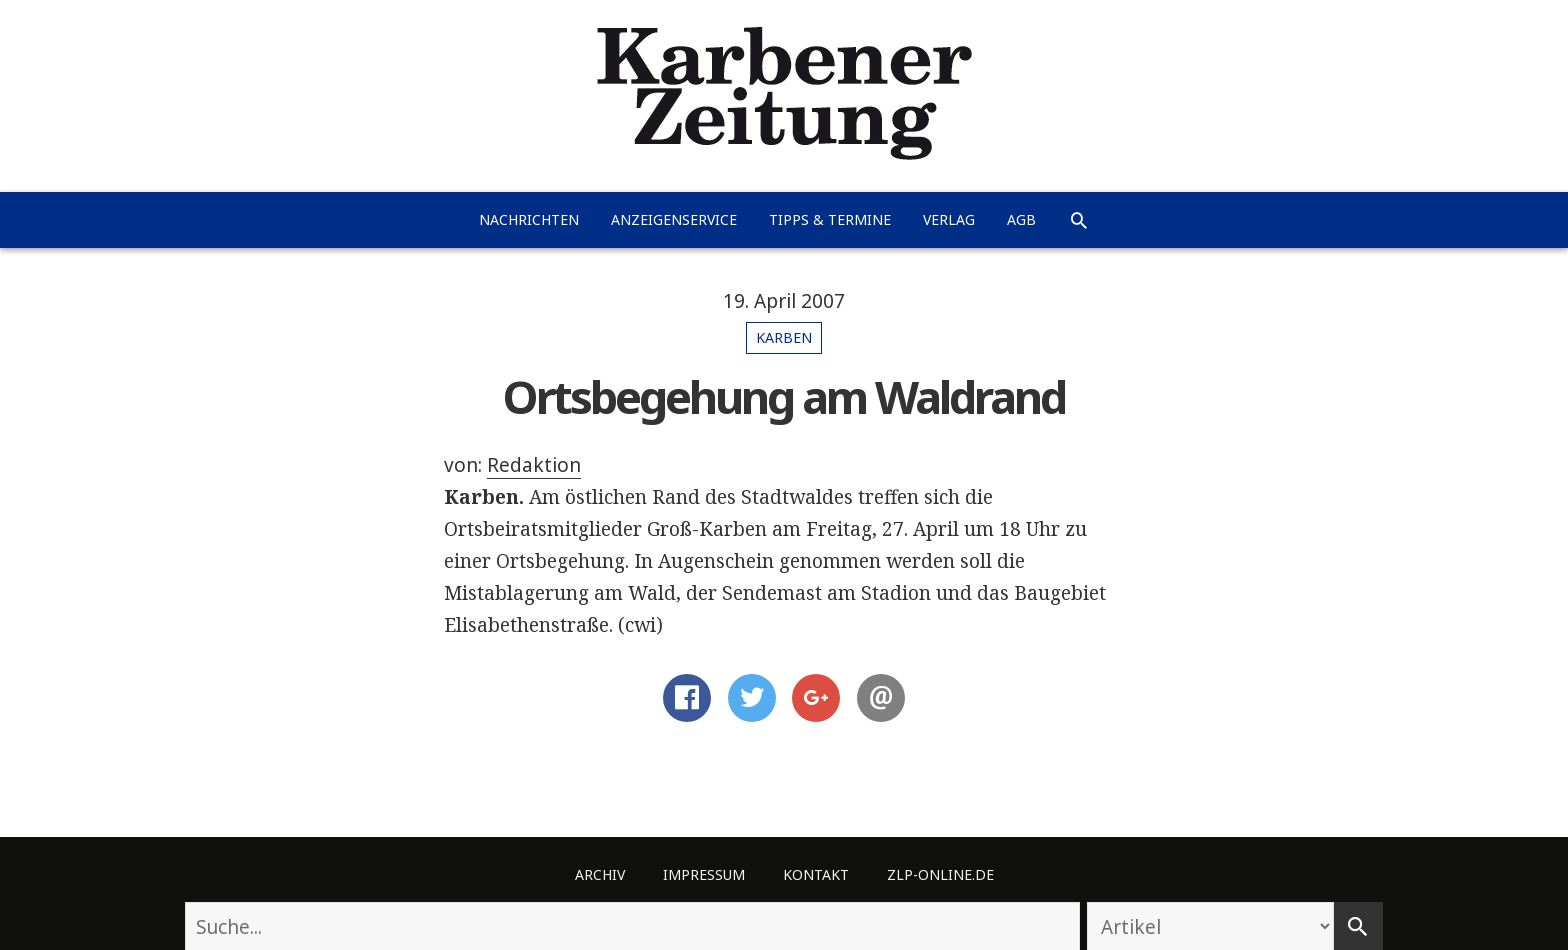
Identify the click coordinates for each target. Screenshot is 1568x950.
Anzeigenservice (674, 219)
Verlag (949, 219)
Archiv (600, 874)
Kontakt (816, 874)
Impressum (704, 874)
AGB (1021, 219)
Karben (784, 337)
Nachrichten (529, 219)
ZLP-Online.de (940, 874)
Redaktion (534, 465)
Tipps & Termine (830, 219)
